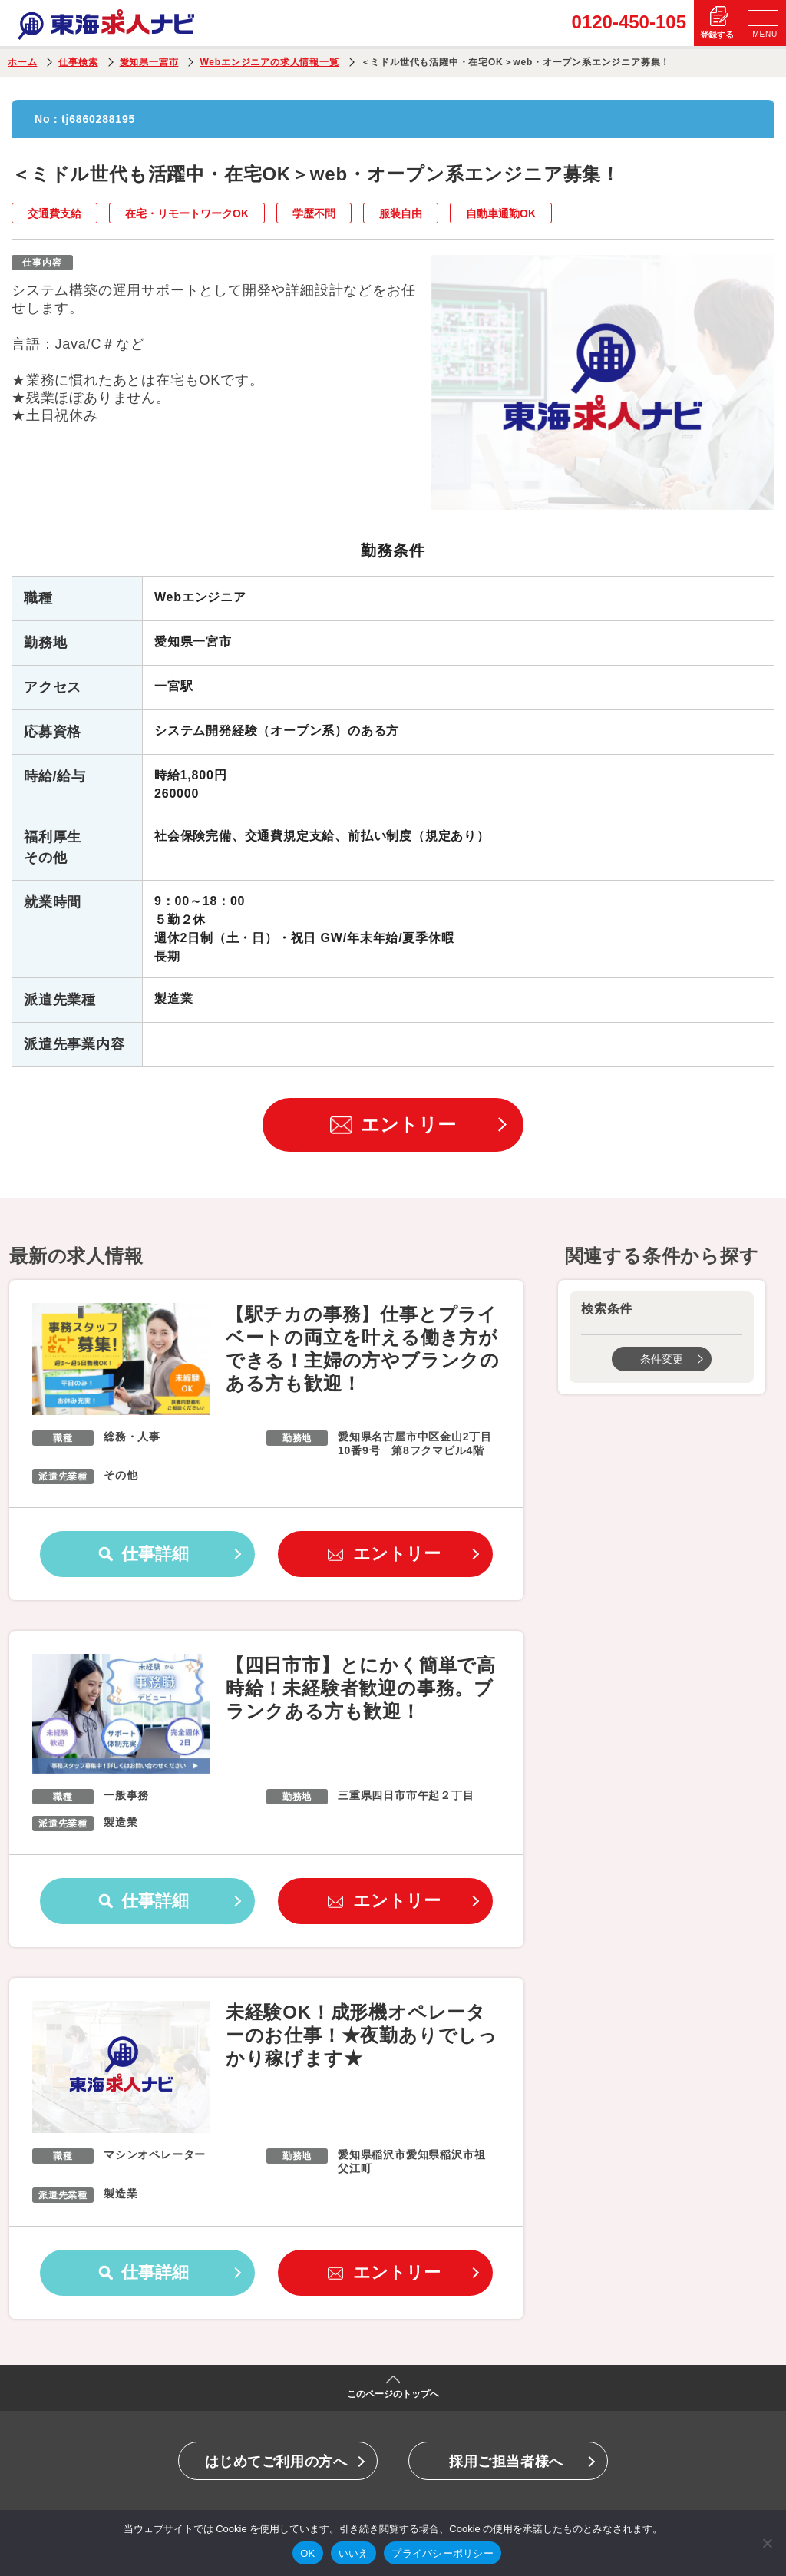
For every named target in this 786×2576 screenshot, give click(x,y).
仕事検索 (77, 62)
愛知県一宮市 (149, 62)
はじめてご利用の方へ (276, 2461)
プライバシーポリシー (442, 2553)
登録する (717, 34)
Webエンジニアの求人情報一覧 (269, 62)
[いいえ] (766, 2543)
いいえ (354, 2553)
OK (307, 2553)
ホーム (22, 62)
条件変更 (661, 1359)
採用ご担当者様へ (506, 2461)
